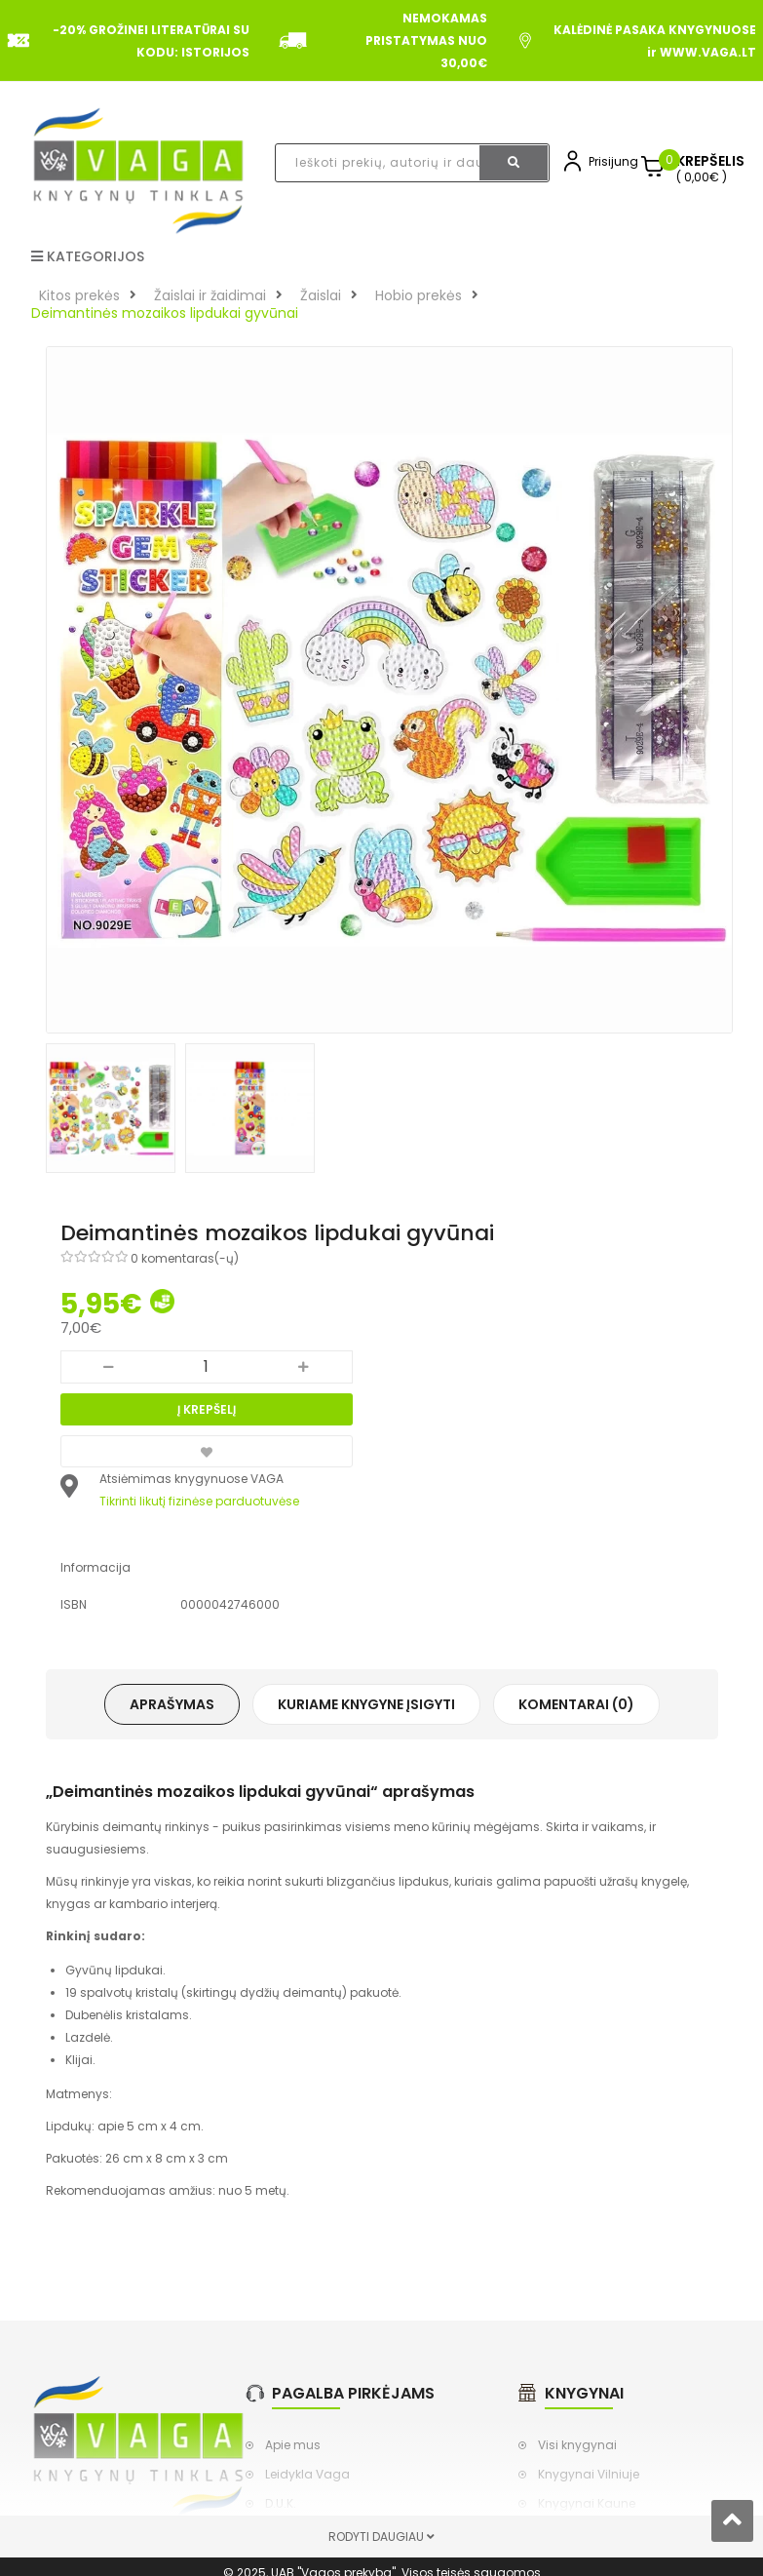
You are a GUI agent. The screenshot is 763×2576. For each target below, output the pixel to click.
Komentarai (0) (576, 1704)
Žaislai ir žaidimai (210, 295)
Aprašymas (172, 1704)
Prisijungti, (618, 161)
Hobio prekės (418, 295)
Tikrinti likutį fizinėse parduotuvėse (199, 1501)
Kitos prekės (79, 295)
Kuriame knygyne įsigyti (366, 1704)
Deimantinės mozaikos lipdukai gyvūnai (164, 313)
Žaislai (320, 295)
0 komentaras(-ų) (185, 1258)
